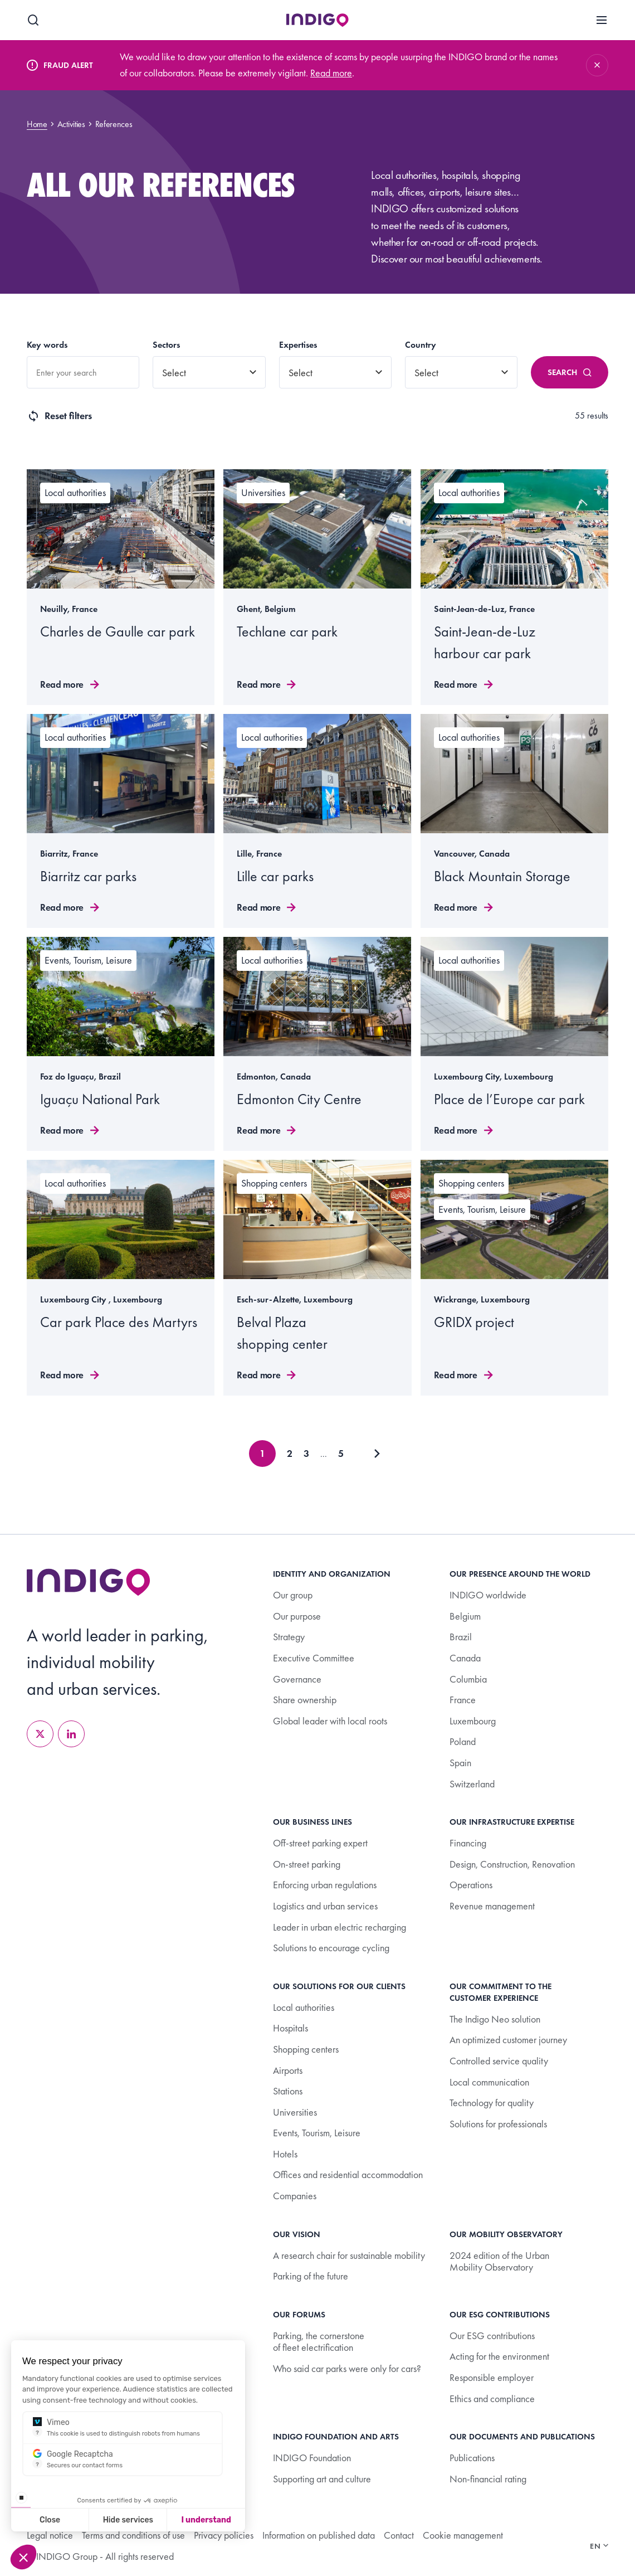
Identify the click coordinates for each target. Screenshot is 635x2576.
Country (420, 345)
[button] (23, 2557)
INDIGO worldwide (488, 1594)
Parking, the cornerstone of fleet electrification (318, 2341)
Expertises (298, 345)
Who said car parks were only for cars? (347, 2368)
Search (570, 372)
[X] (40, 1733)
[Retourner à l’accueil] (88, 1582)
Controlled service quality (499, 2060)
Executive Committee (313, 1657)
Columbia (468, 1679)
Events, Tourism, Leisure (316, 2132)
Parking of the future (310, 2275)
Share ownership (304, 1699)
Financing (468, 1842)
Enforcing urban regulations (325, 1884)
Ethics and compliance (492, 2398)
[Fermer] (597, 65)
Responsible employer (492, 2377)
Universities (295, 2112)
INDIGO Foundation (312, 2457)
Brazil (461, 1636)
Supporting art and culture (322, 2478)
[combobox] (83, 372)
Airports (287, 2070)
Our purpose (297, 1616)
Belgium (465, 1616)
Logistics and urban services (325, 1905)
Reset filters (59, 415)
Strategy (289, 1636)
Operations (471, 1884)
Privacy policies (223, 2535)
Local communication (489, 2082)
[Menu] (601, 20)
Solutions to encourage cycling (331, 1947)
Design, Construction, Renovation (512, 1864)
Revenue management (492, 1905)
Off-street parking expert (320, 1842)
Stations (287, 2090)
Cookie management (463, 2535)
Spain (460, 1762)
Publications (472, 2457)
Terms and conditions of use (133, 2535)
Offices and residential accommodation (348, 2174)
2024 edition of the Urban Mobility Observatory (499, 2261)
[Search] (33, 20)
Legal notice (50, 2535)
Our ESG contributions (492, 2335)
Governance (297, 1679)
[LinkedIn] (71, 1733)
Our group (292, 1594)
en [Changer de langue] (599, 2546)
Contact (399, 2535)
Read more (331, 72)
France (463, 1699)
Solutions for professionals (498, 2123)
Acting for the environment (499, 2356)
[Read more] (120, 587)
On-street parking (306, 1864)
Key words (47, 345)
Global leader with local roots (330, 1720)
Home (37, 124)
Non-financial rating (488, 2478)
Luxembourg (473, 1720)
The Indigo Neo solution (495, 2019)
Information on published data (318, 2535)
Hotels (285, 2153)
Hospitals (290, 2027)
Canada (465, 1657)
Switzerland (472, 1783)
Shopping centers (306, 2049)
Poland (463, 1741)
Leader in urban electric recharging (339, 1927)
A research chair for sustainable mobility (349, 2255)
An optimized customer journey (508, 2039)
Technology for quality (492, 2102)
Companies (294, 2195)
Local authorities (303, 2007)
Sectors (166, 345)
